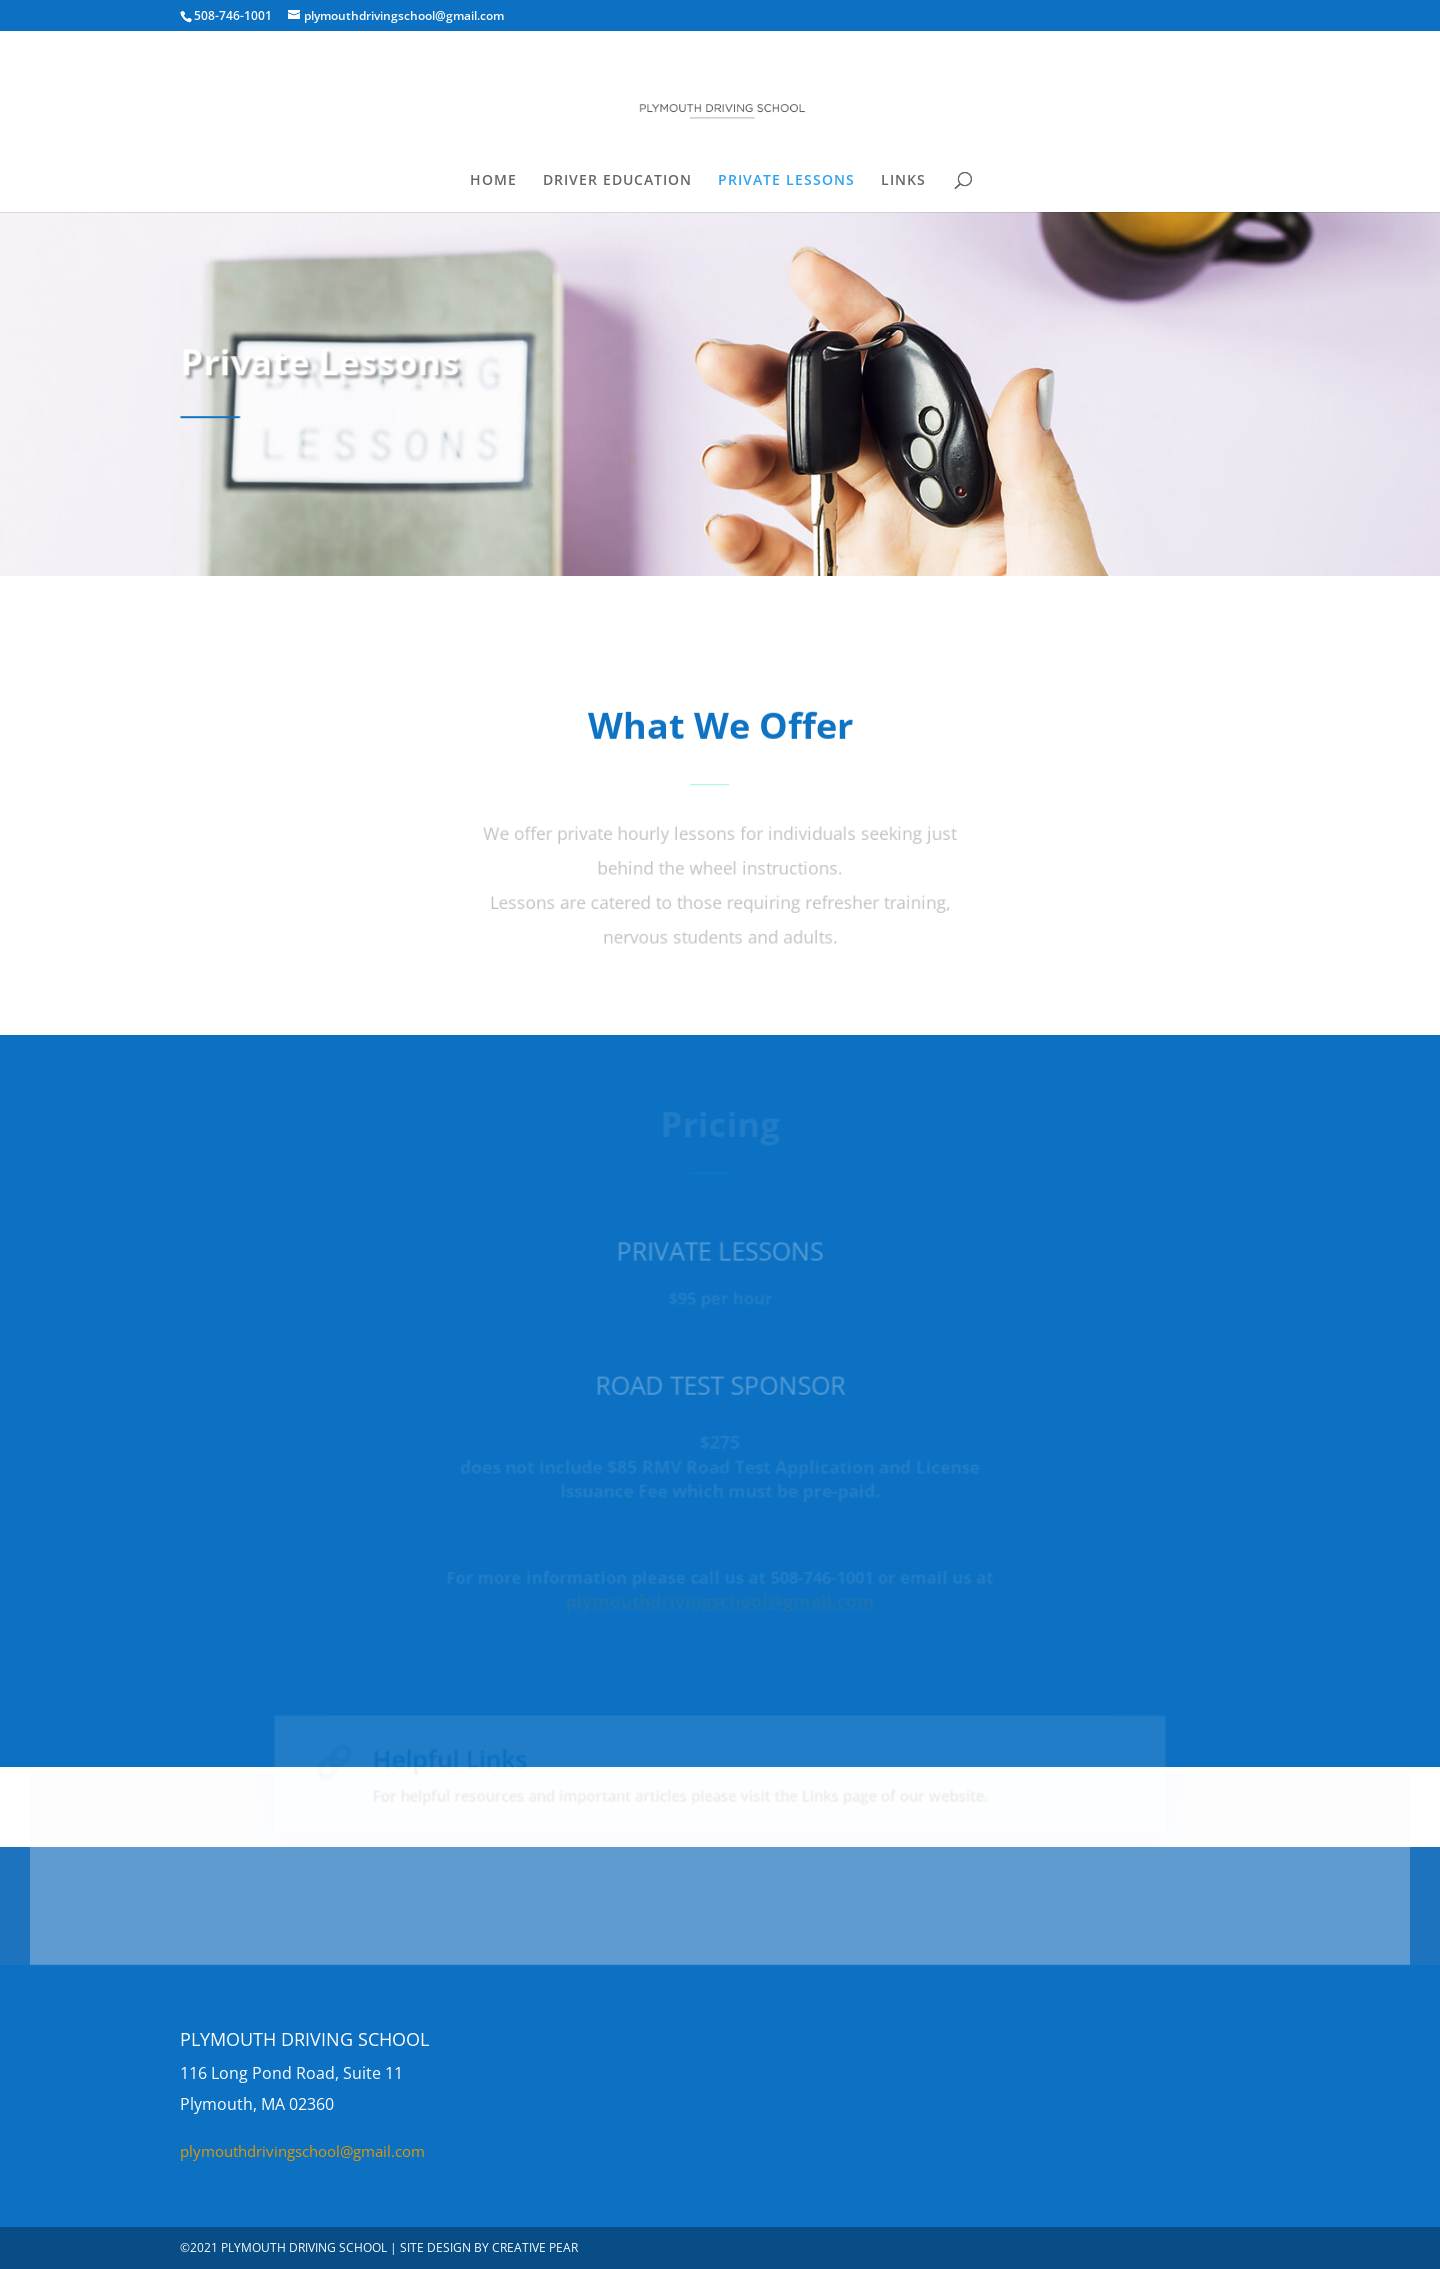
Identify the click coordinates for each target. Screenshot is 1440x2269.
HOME (493, 181)
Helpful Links (469, 1765)
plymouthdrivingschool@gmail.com (302, 2151)
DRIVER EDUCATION (617, 181)
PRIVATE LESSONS (786, 181)
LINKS (903, 181)
